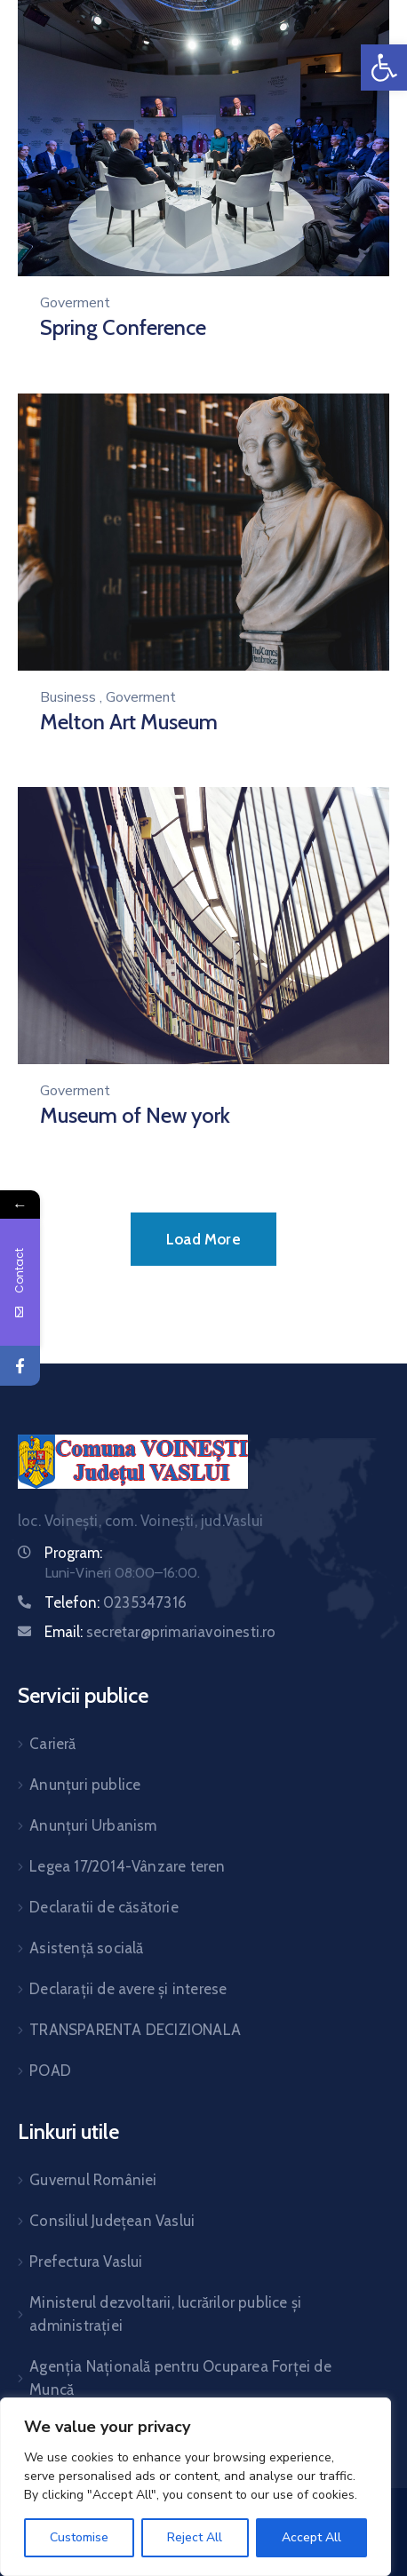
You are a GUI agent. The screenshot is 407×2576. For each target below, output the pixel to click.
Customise (79, 2537)
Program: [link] (73, 1553)
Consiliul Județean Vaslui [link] (112, 2221)
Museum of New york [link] (135, 1115)
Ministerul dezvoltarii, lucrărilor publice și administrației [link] (165, 2314)
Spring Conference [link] (123, 327)
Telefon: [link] (115, 1602)
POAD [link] (50, 2070)
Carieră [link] (52, 1744)
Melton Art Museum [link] (129, 722)
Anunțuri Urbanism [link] (92, 1825)
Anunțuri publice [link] (84, 1784)
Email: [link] (160, 1632)
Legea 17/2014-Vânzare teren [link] (127, 1866)
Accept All (311, 2537)
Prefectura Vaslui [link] (85, 2261)
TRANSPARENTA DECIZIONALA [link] (135, 2030)
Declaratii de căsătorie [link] (104, 1907)
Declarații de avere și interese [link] (128, 1989)
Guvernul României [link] (92, 2180)
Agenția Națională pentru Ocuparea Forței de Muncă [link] (180, 2377)
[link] (384, 67)
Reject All (194, 2537)
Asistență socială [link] (86, 1948)
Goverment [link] (75, 303)
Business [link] (68, 697)
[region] (195, 2486)
